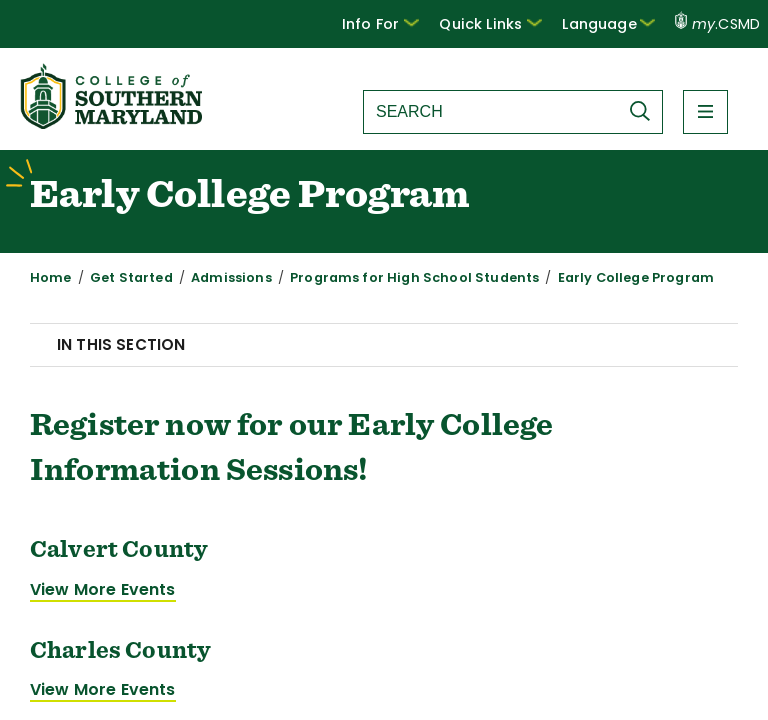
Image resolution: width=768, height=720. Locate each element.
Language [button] (608, 24)
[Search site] (491, 112)
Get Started (131, 277)
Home (51, 277)
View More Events (103, 589)
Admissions (231, 277)
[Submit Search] (645, 111)
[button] (380, 24)
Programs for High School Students (414, 277)
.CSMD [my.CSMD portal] (717, 24)
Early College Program (636, 277)
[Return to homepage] (113, 123)
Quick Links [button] (490, 24)
